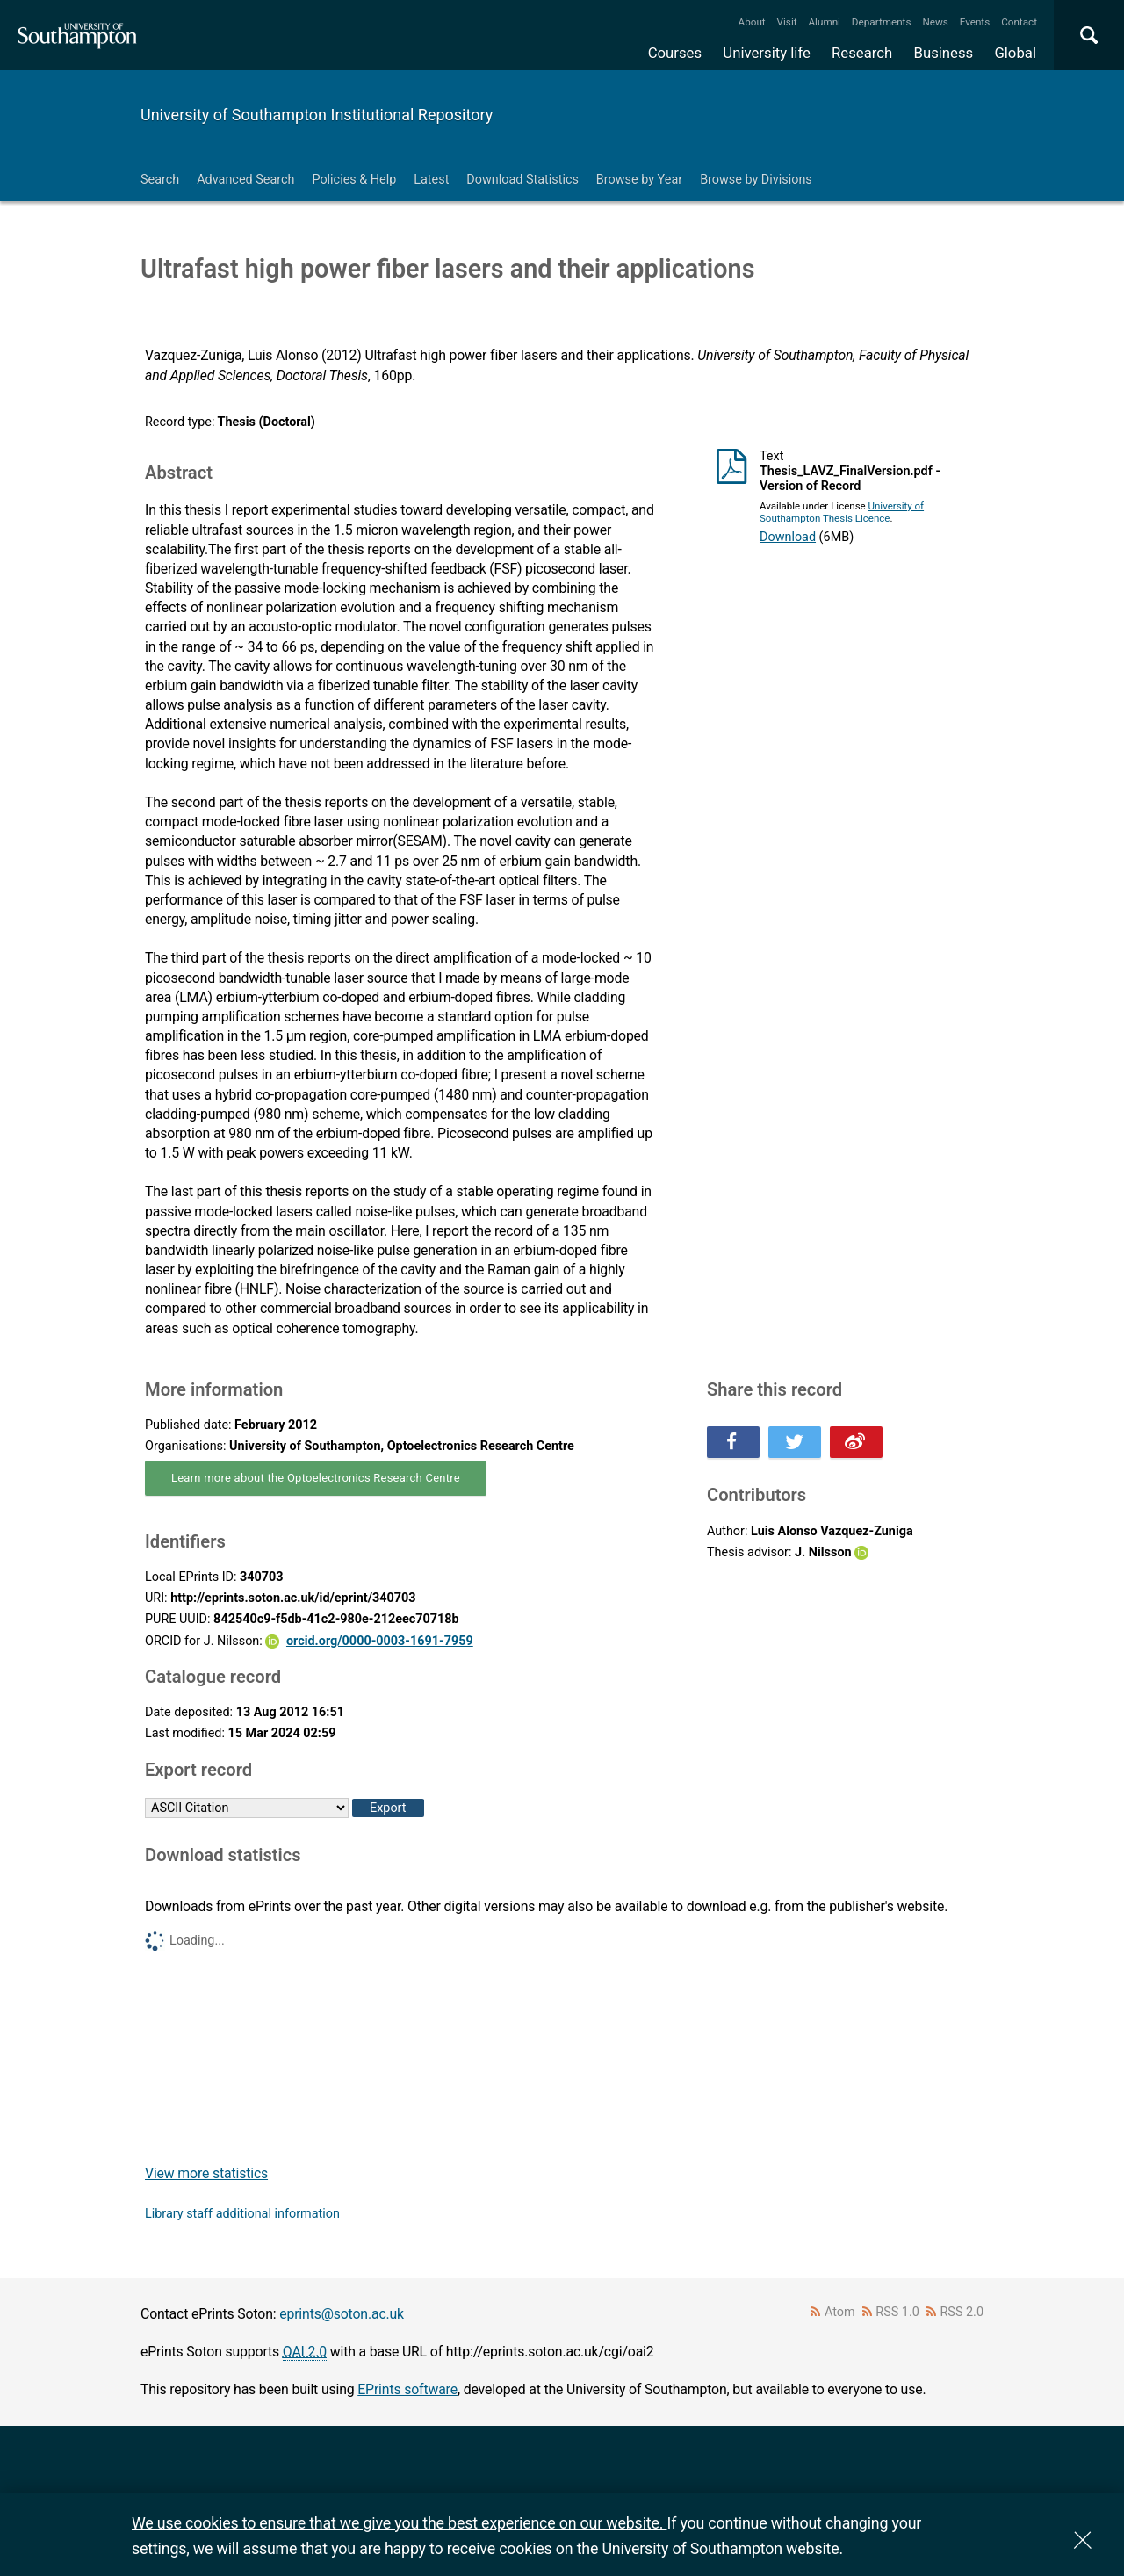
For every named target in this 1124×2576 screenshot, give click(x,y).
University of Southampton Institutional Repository (316, 114)
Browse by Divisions (756, 179)
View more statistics (206, 2173)
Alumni (823, 22)
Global (1015, 52)
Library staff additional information (242, 2213)
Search (159, 179)
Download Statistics (522, 179)
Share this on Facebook (733, 1442)
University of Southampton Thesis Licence (842, 512)
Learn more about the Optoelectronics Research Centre (315, 1477)
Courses (675, 52)
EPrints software (407, 2389)
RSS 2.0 (962, 2312)
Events (975, 22)
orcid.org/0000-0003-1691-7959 (379, 1641)
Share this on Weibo (856, 1442)
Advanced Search (245, 179)
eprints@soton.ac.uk (341, 2313)
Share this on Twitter (794, 1442)
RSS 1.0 (897, 2312)
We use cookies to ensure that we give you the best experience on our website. (399, 2523)
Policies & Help (354, 179)
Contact (1019, 22)
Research (862, 52)
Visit (787, 22)
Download (788, 537)
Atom (840, 2312)
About (752, 22)
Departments (881, 22)
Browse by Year (639, 179)
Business (944, 52)
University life (767, 52)
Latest (431, 179)
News (934, 22)
